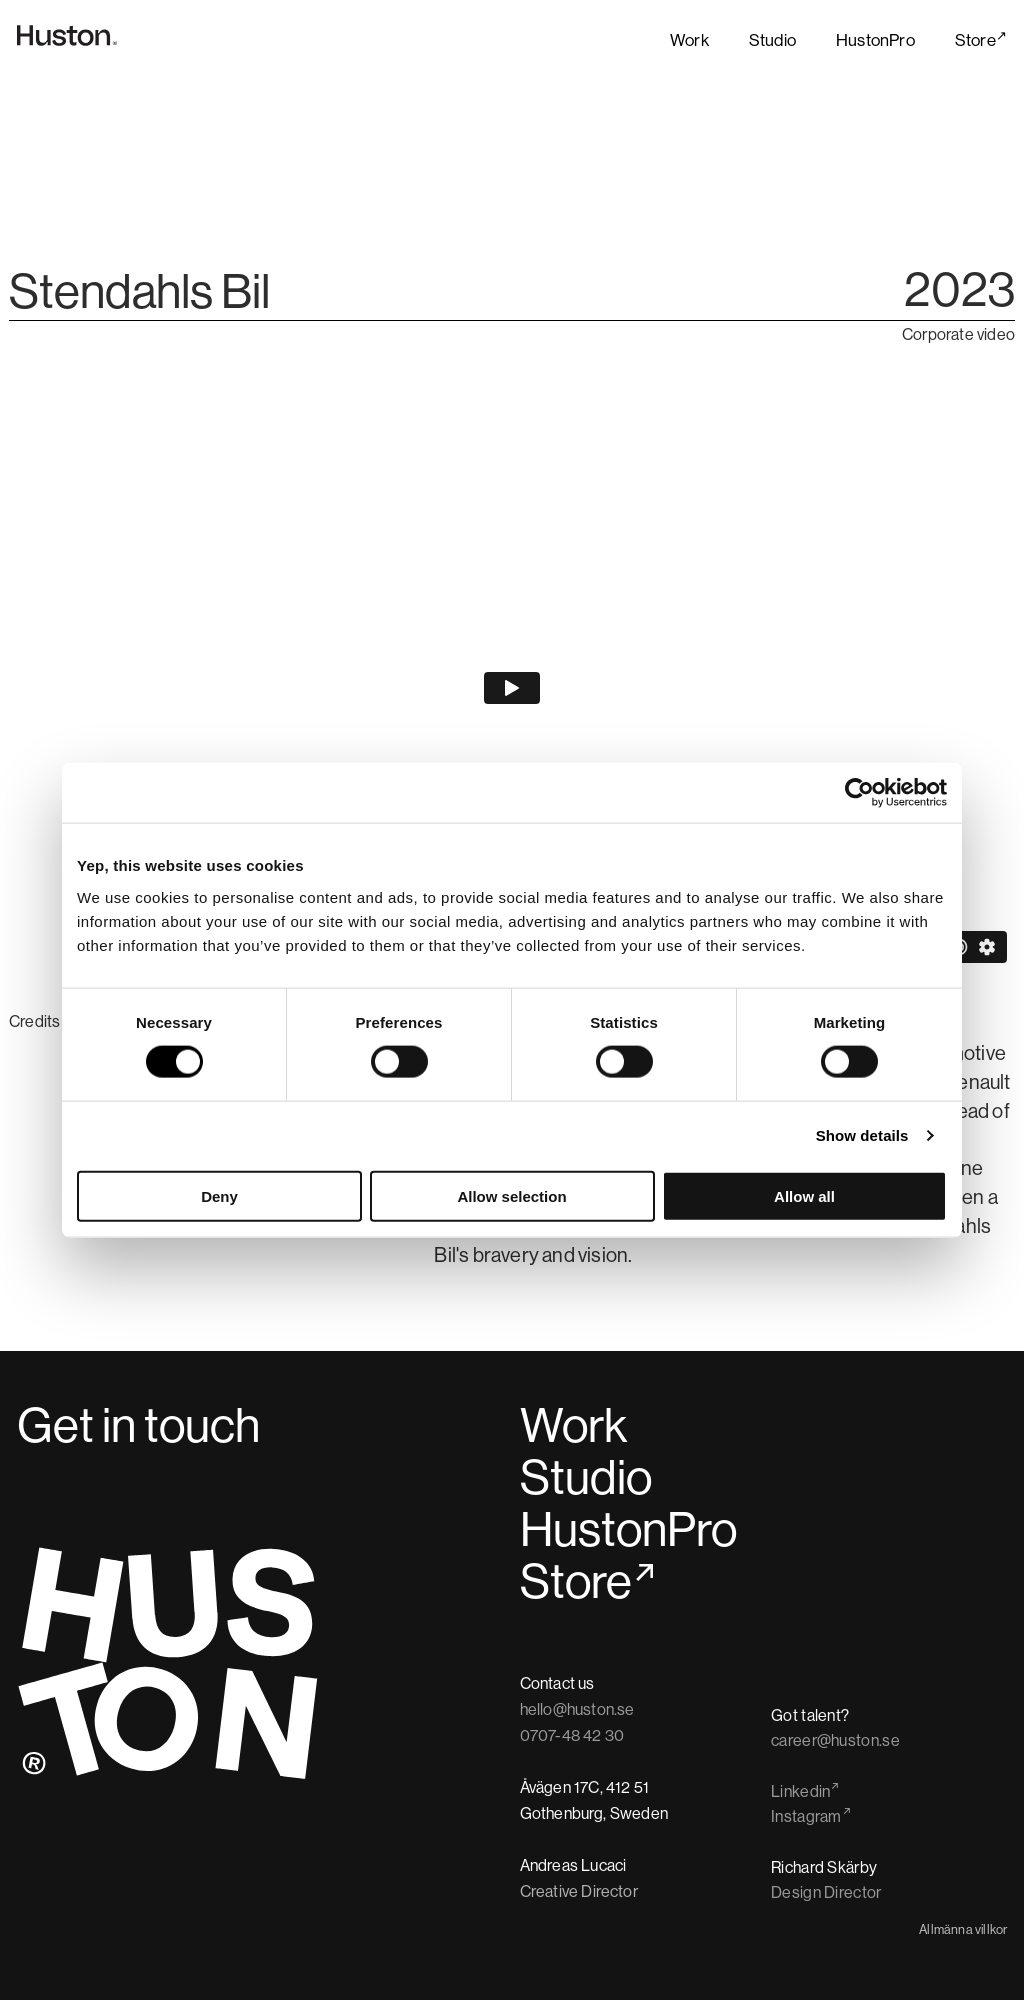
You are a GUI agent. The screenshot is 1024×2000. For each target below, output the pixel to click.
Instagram (806, 1817)
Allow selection (511, 1195)
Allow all (804, 1195)
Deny (219, 1195)
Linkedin (800, 1792)
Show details (862, 1135)
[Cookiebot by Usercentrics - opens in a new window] (859, 793)
